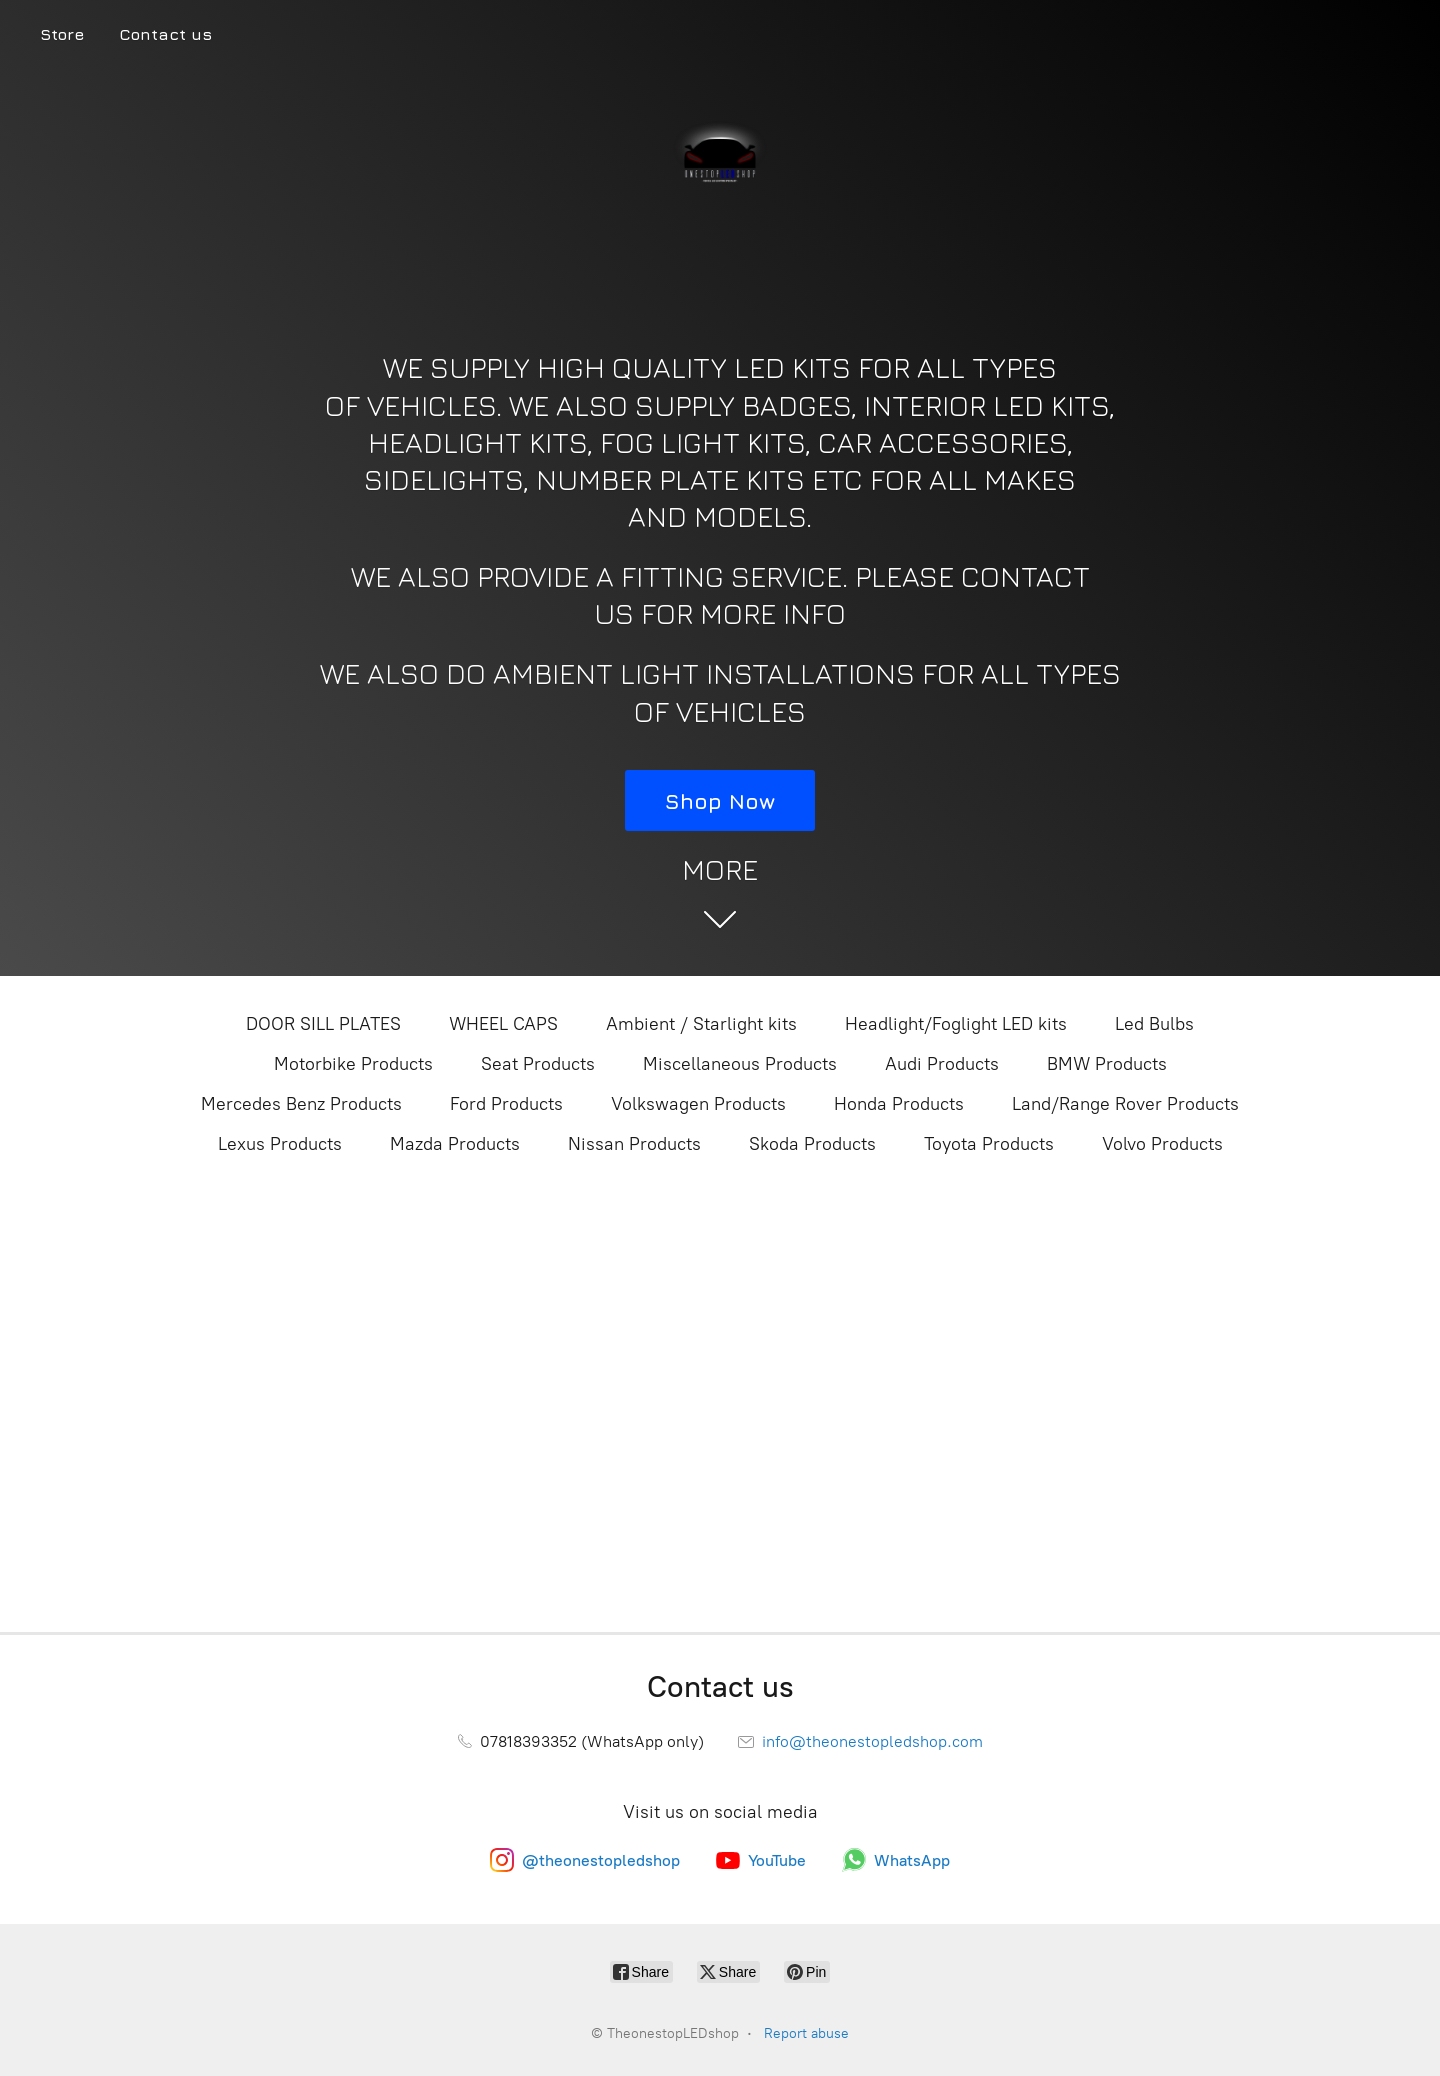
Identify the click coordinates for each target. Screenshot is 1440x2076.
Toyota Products (989, 1144)
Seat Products (538, 1064)
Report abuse (806, 2033)
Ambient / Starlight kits (701, 1024)
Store (62, 34)
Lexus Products (280, 1144)
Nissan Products (634, 1144)
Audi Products (942, 1064)
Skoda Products (812, 1144)
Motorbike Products (353, 1064)
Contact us (165, 34)
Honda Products (899, 1104)
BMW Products (1107, 1064)
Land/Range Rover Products (1125, 1104)
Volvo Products (1162, 1144)
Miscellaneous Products (740, 1064)
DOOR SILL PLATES (323, 1024)
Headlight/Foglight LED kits (956, 1024)
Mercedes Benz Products (301, 1104)
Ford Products (506, 1104)
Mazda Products (455, 1144)
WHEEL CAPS (503, 1024)
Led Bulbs (1154, 1024)
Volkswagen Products (698, 1104)
